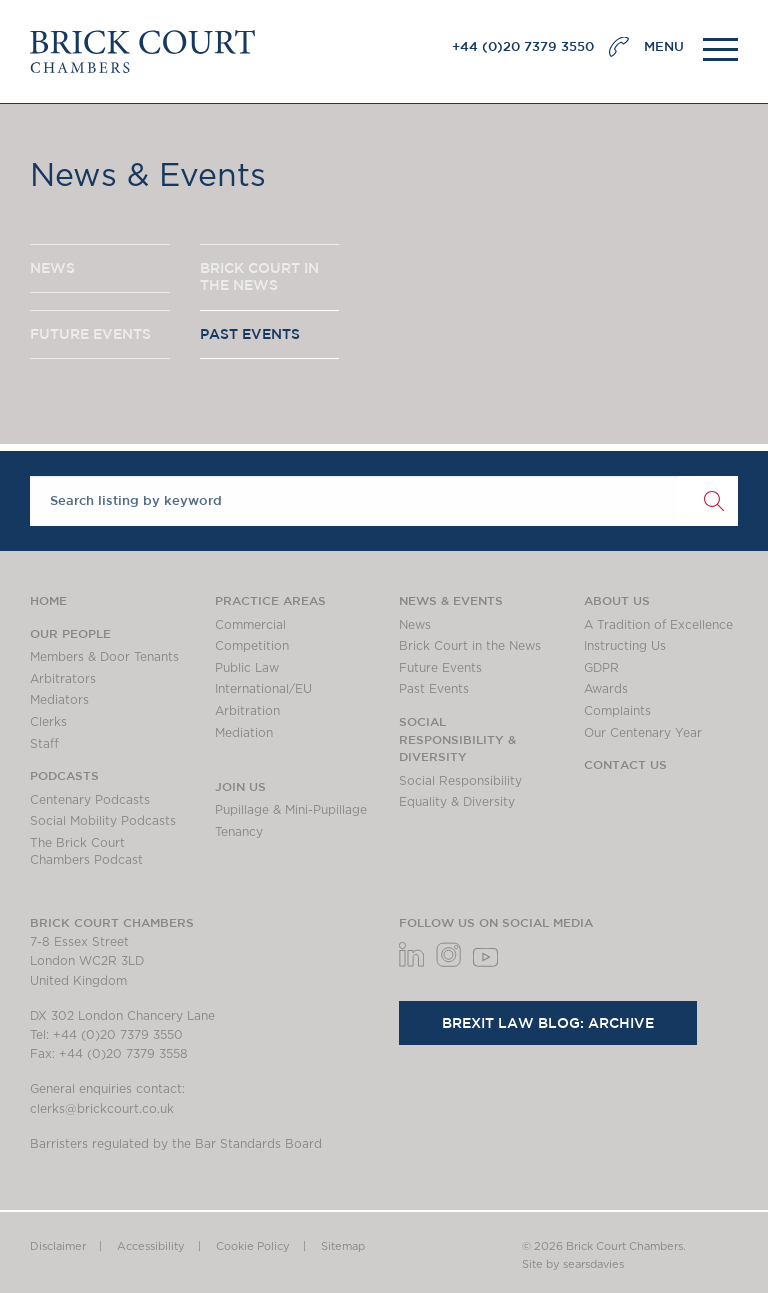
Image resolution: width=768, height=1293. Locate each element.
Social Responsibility (460, 781)
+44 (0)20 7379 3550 (523, 46)
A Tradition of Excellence (658, 625)
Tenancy (239, 832)
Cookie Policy (253, 1246)
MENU (664, 46)
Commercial (250, 625)
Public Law (247, 668)
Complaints (617, 711)
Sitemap (343, 1246)
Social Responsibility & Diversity (457, 738)
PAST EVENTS (250, 334)
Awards (606, 689)
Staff (44, 744)
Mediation (244, 733)
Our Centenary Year (643, 733)
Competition (252, 646)
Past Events (434, 689)
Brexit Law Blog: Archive (548, 1023)
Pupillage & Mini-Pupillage (291, 810)
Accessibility (151, 1246)
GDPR (601, 668)
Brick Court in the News (470, 646)
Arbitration (247, 711)
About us (617, 600)
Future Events (440, 668)
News (415, 625)
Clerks (48, 722)
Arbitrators (63, 679)
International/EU (263, 689)
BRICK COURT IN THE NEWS (259, 277)
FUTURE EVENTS (90, 334)
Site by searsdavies (573, 1264)
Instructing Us (625, 646)
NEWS (52, 268)
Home (48, 600)
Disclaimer (58, 1246)
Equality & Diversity (457, 802)
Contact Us (625, 764)
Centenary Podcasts (90, 800)
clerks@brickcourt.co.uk (102, 1109)
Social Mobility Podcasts (103, 821)
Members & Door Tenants (104, 657)
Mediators (59, 700)
